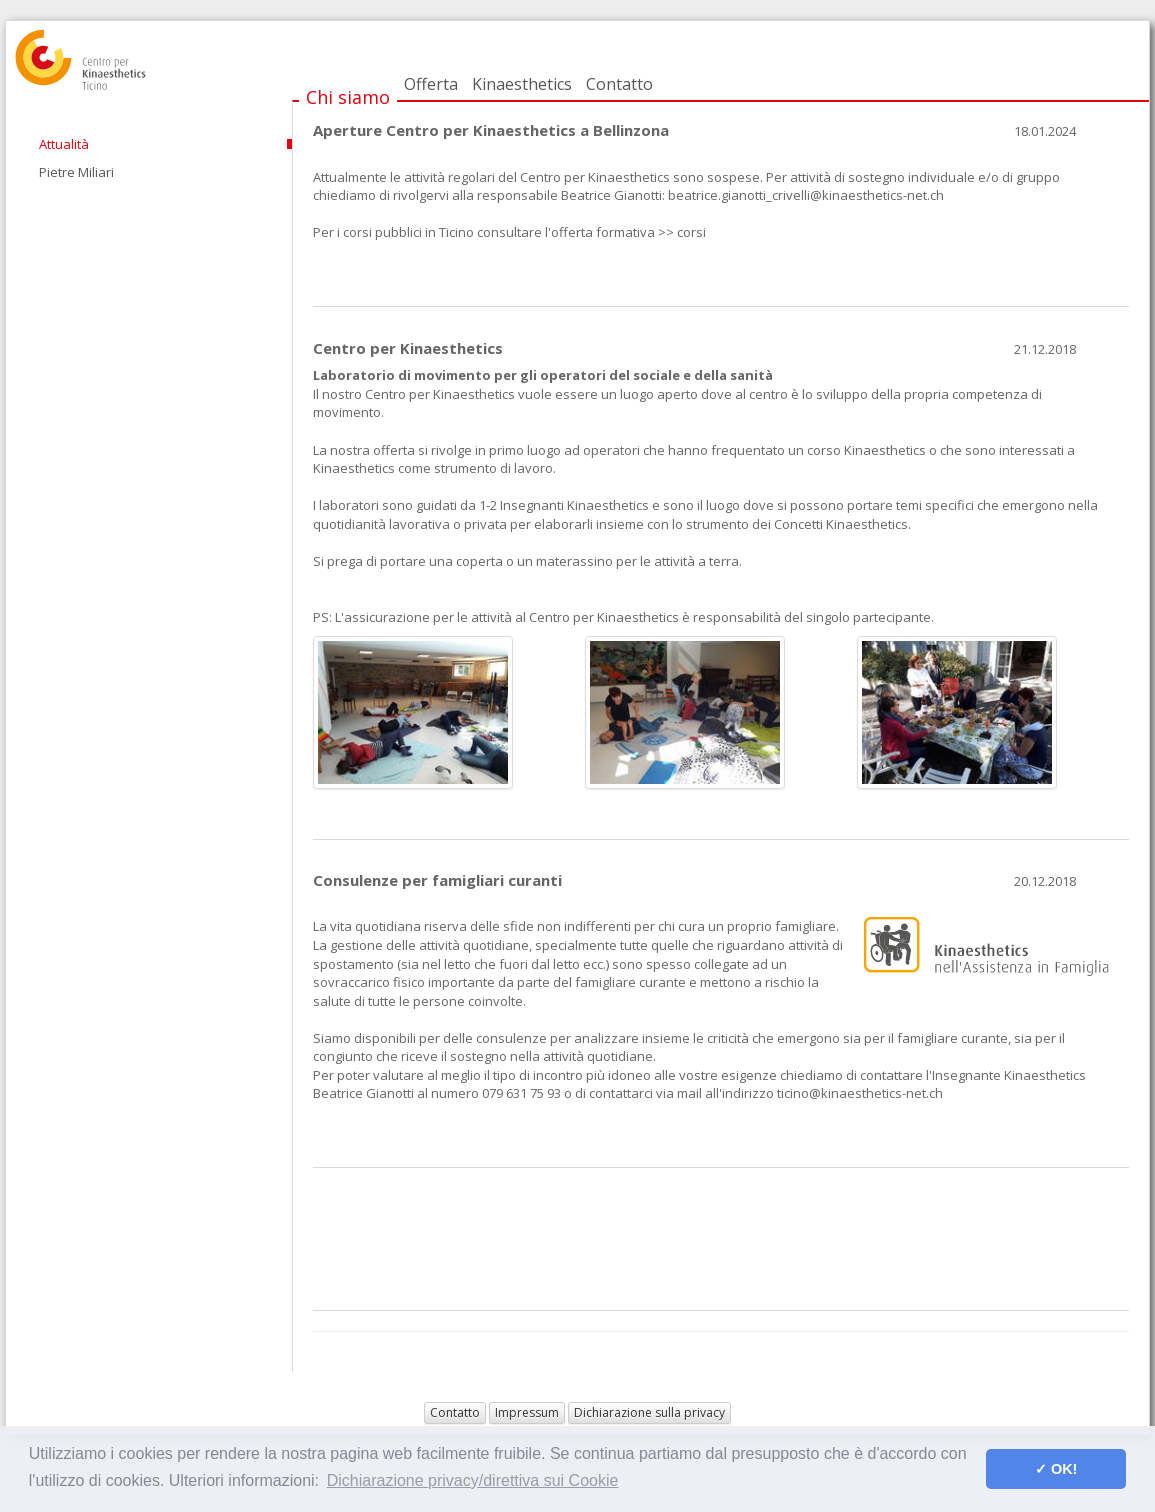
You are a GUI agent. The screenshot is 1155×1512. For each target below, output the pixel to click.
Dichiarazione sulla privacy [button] (649, 1412)
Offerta (431, 84)
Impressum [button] (527, 1412)
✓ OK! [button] (1056, 1469)
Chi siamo (348, 97)
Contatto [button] (455, 1412)
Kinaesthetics (522, 84)
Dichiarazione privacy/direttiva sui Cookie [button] (473, 1480)
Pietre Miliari (76, 172)
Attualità (64, 144)
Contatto (619, 84)
